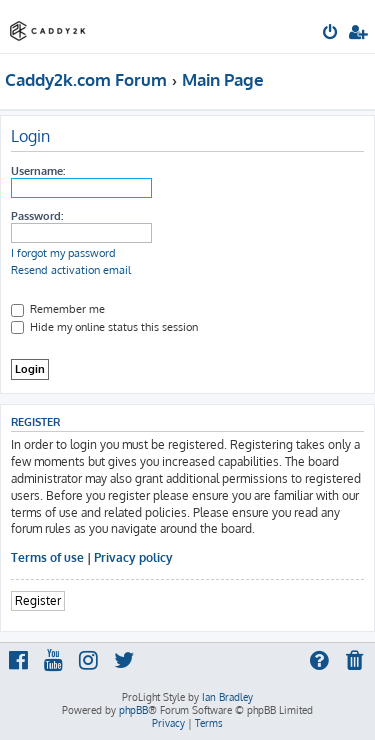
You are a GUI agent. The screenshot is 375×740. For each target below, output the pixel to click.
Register (38, 600)
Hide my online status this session (104, 327)
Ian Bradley (227, 697)
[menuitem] (331, 34)
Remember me (58, 309)
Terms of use (47, 557)
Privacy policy (133, 557)
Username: (38, 171)
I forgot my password (63, 253)
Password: (37, 216)
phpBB (133, 710)
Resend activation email (71, 270)
